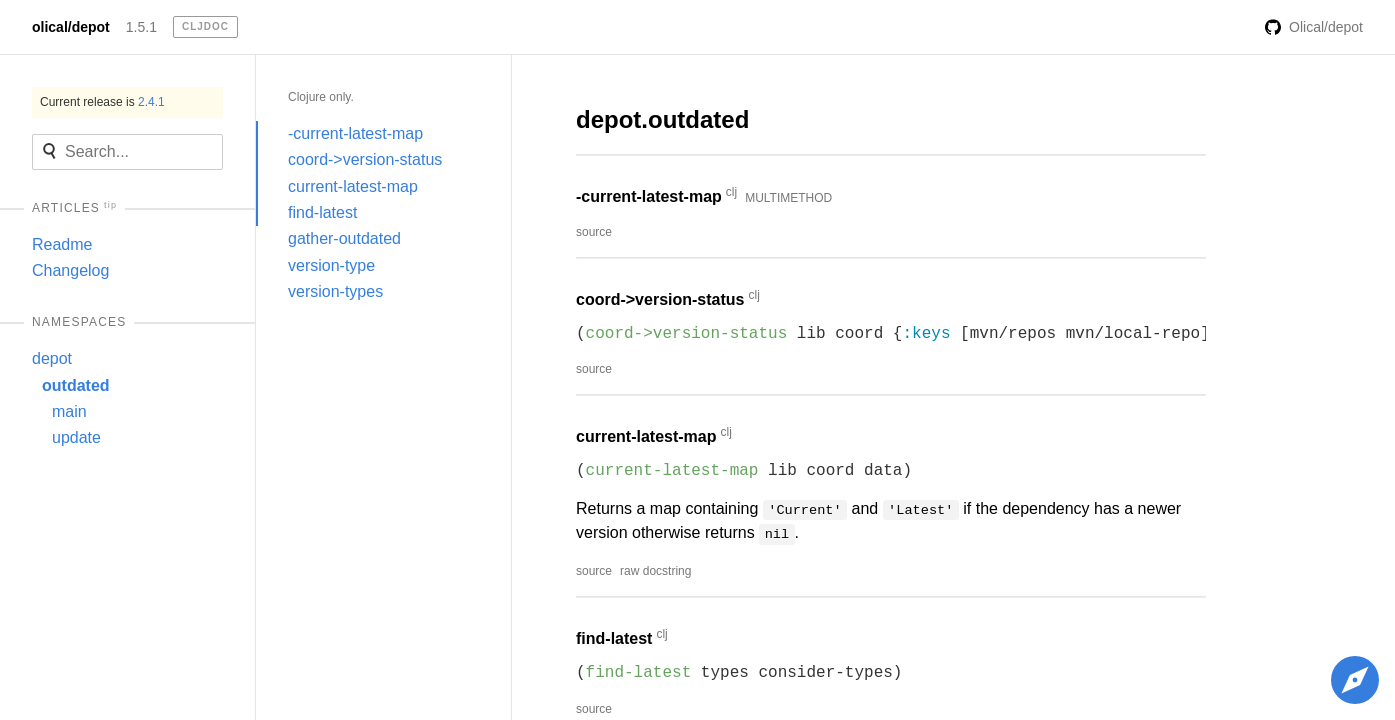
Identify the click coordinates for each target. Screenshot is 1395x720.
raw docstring (655, 571)
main (69, 411)
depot (52, 358)
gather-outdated (344, 238)
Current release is (102, 102)
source (594, 232)
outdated (76, 385)
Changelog (70, 270)
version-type (331, 265)
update (76, 437)
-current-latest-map (355, 133)
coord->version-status (365, 159)
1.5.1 (141, 27)
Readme (62, 244)
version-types (335, 291)
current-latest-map (353, 186)
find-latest (322, 212)
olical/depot (71, 27)
